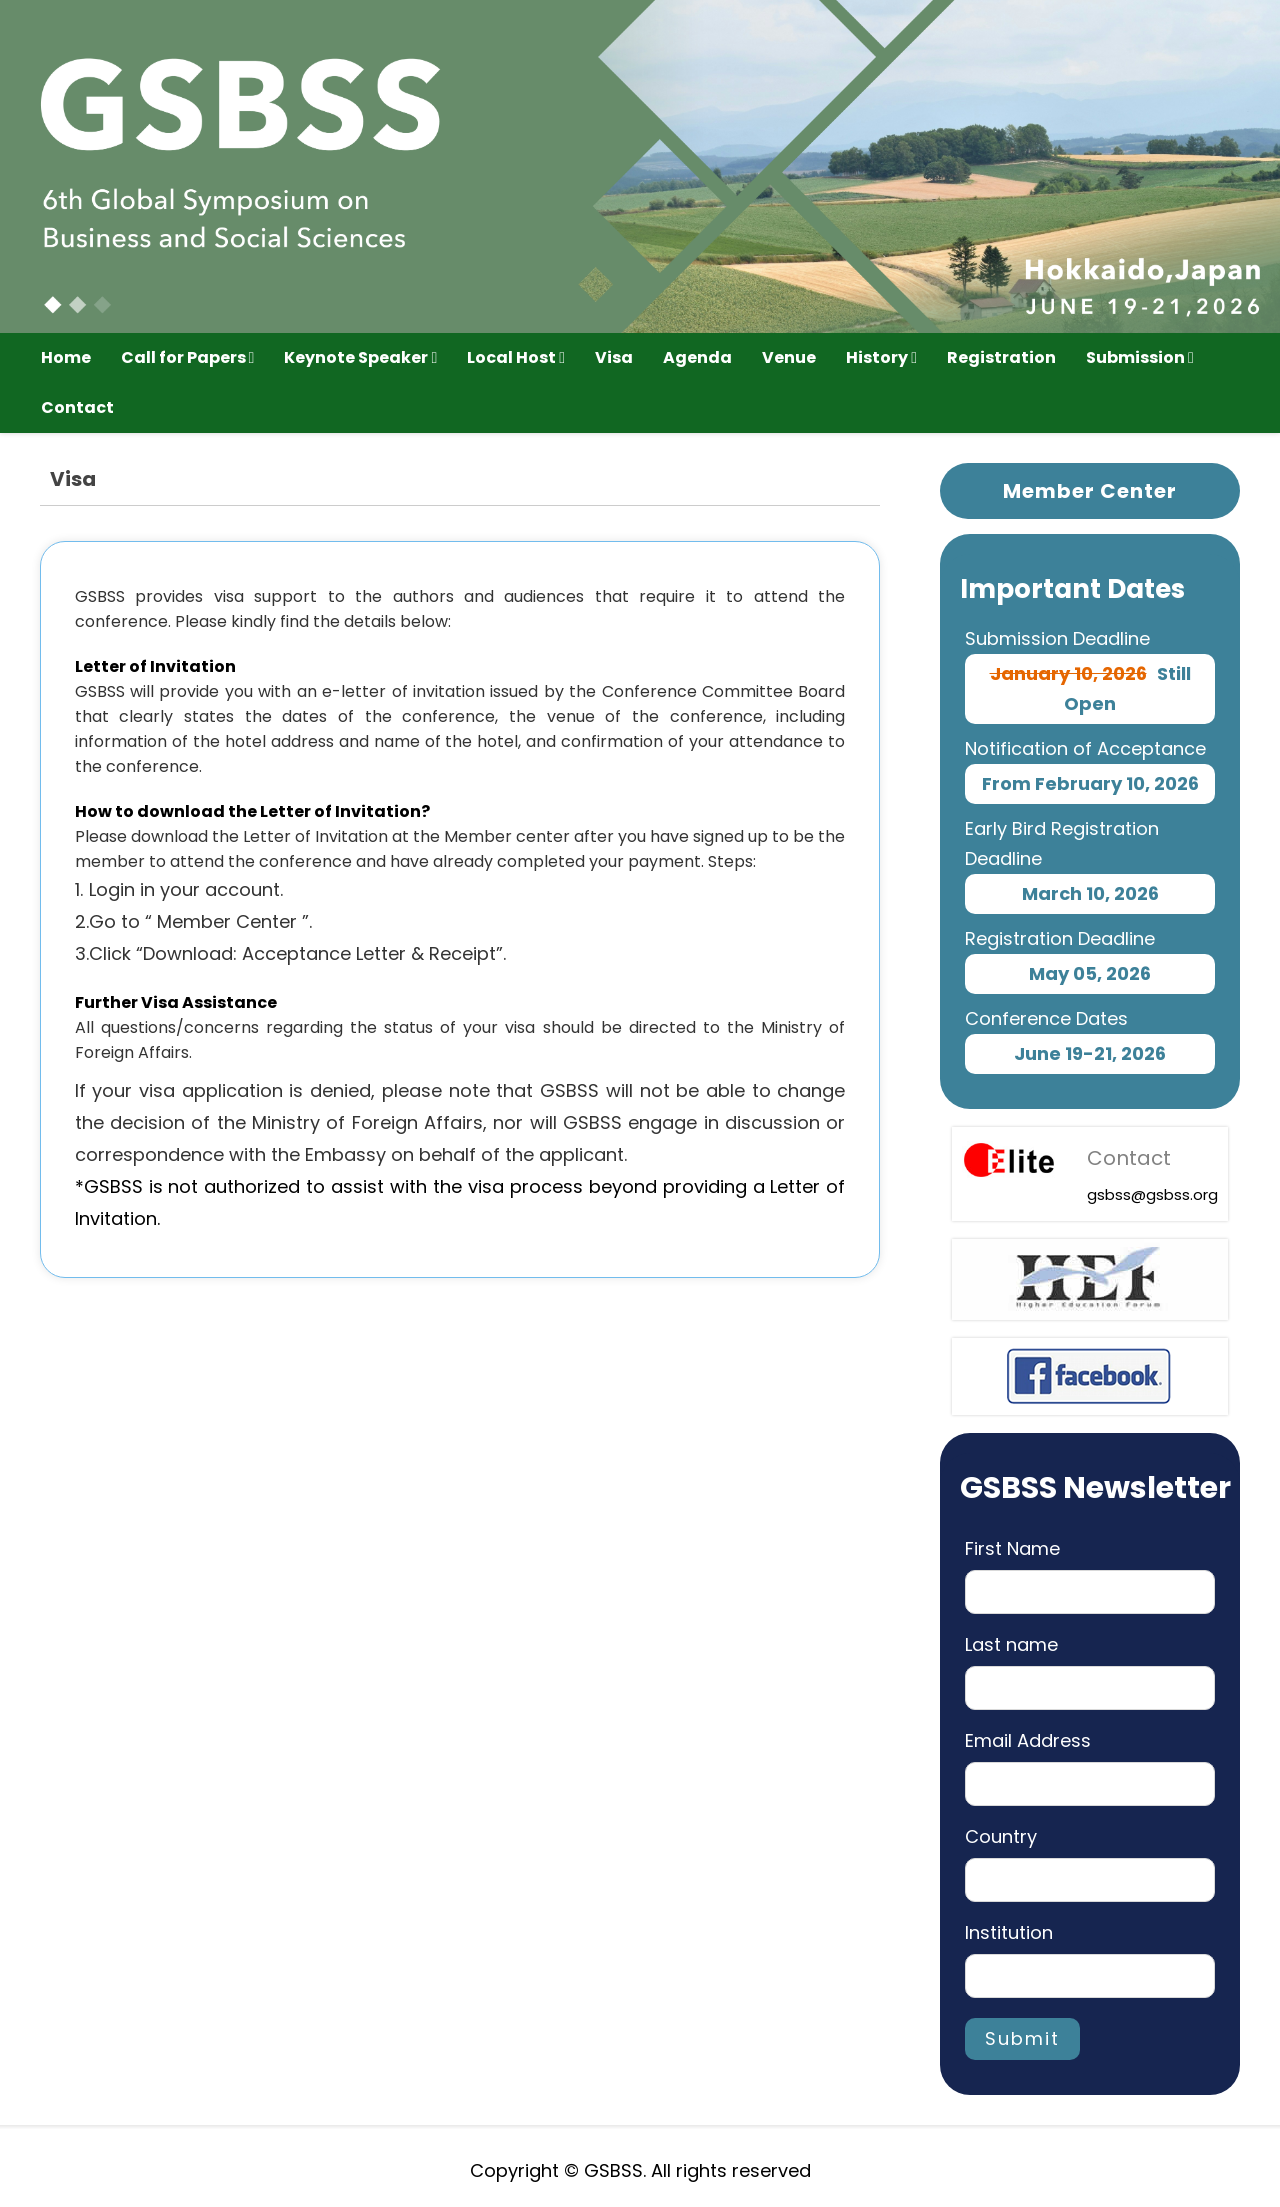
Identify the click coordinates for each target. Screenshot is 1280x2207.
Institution (1009, 1932)
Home (66, 357)
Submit (1022, 2038)
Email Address (1028, 1740)
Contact (77, 407)
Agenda (697, 357)
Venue (789, 357)
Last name (1011, 1644)
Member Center (1090, 491)
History (881, 357)
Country (1001, 1836)
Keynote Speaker (360, 357)
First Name (1012, 1548)
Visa (614, 357)
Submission (1140, 357)
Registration (1001, 357)
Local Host (516, 357)
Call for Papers (188, 357)
